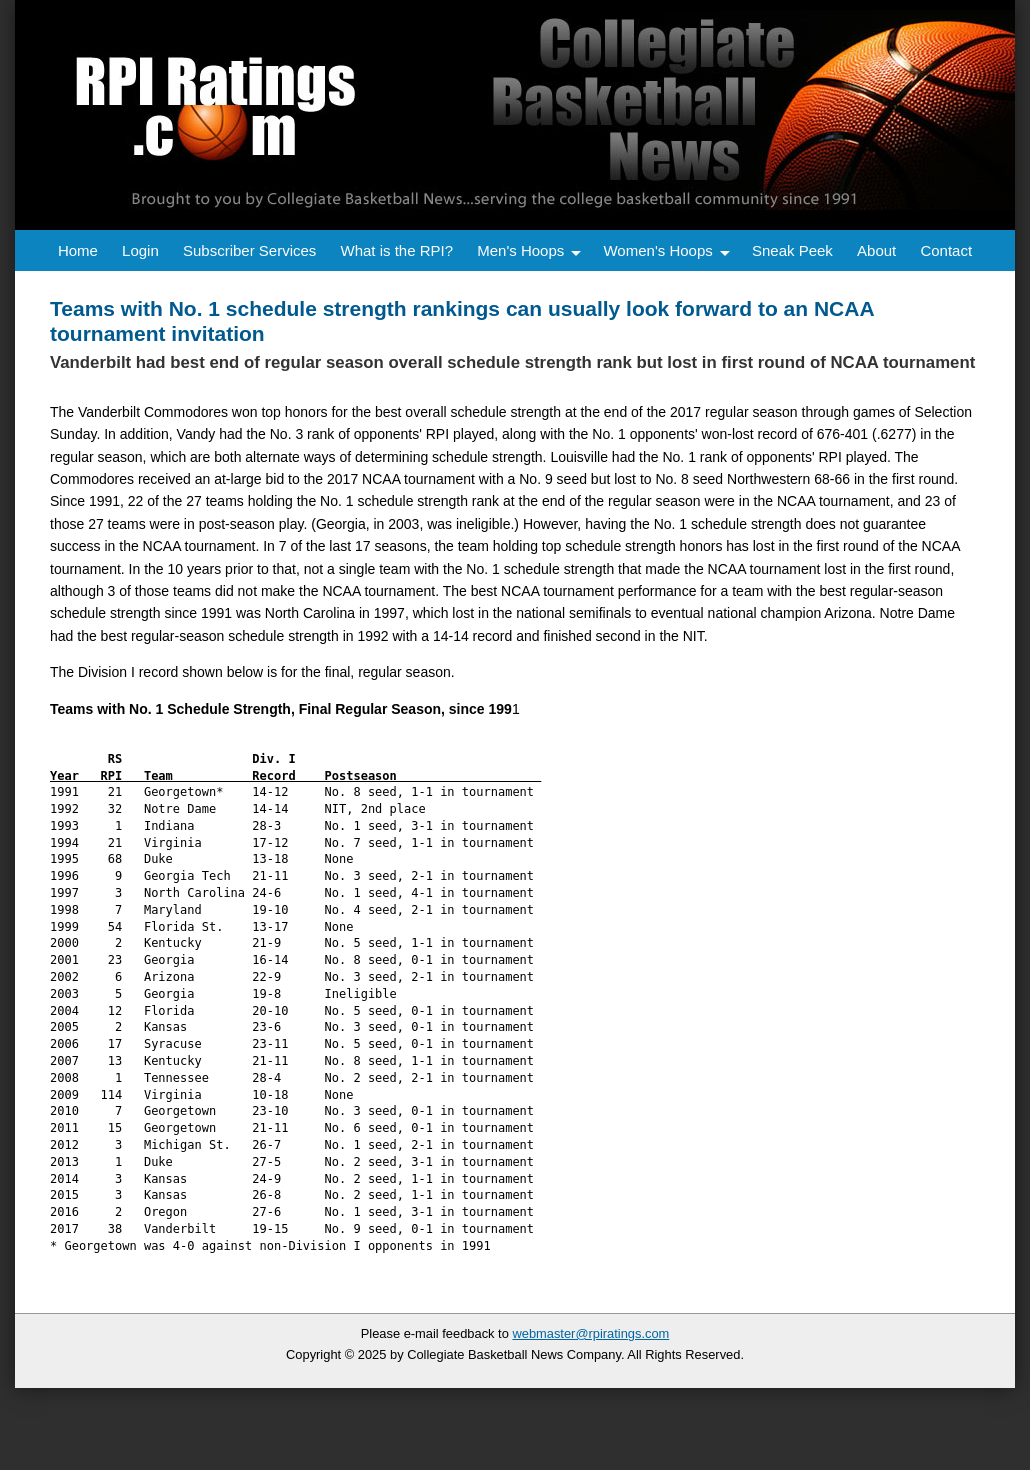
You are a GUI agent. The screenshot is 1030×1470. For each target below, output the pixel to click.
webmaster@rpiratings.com (590, 1333)
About (876, 250)
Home (78, 250)
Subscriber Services (249, 250)
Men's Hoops (520, 250)
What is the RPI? (397, 250)
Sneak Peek (792, 250)
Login (140, 250)
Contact (946, 250)
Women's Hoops (657, 250)
